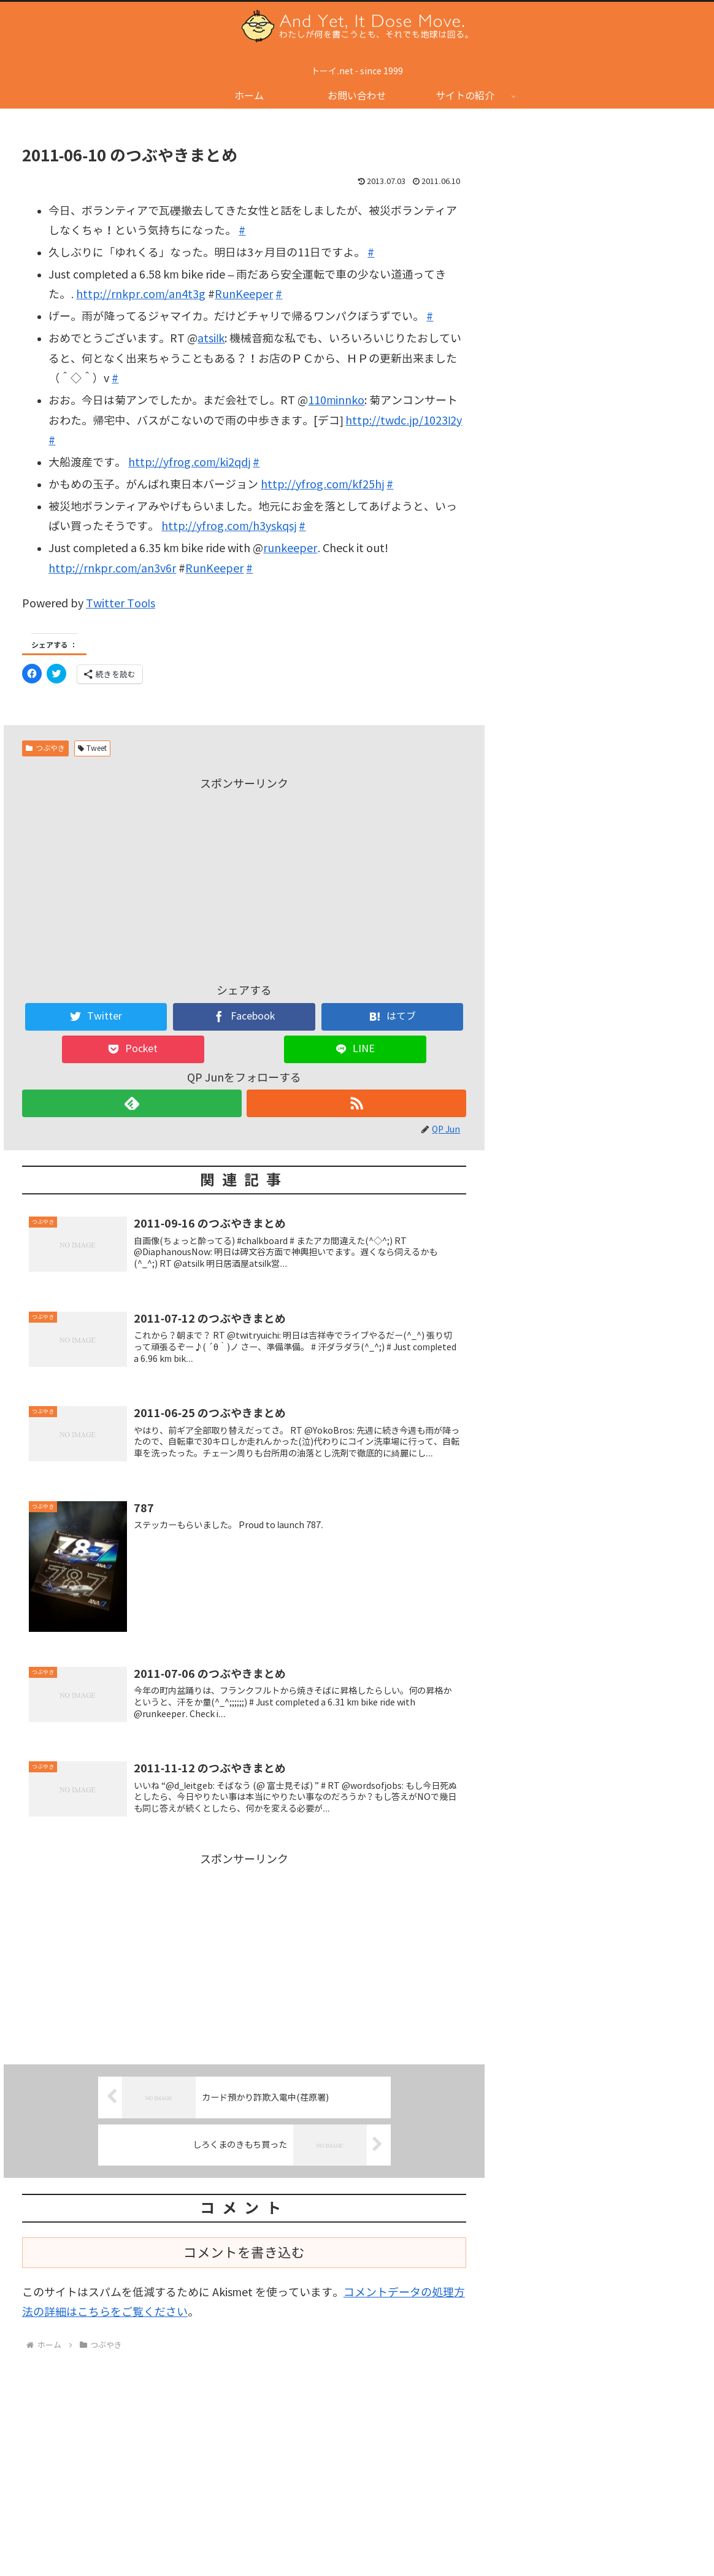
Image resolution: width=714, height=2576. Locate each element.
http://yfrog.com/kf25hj (322, 484)
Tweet (92, 748)
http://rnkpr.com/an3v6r (112, 568)
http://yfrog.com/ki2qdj (189, 462)
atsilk (211, 338)
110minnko (336, 400)
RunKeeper (244, 294)
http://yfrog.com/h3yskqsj (228, 526)
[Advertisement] (244, 880)
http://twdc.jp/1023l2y (403, 421)
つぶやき (45, 748)
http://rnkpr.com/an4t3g (140, 294)
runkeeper (290, 548)
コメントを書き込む (244, 2255)
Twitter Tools (120, 603)
